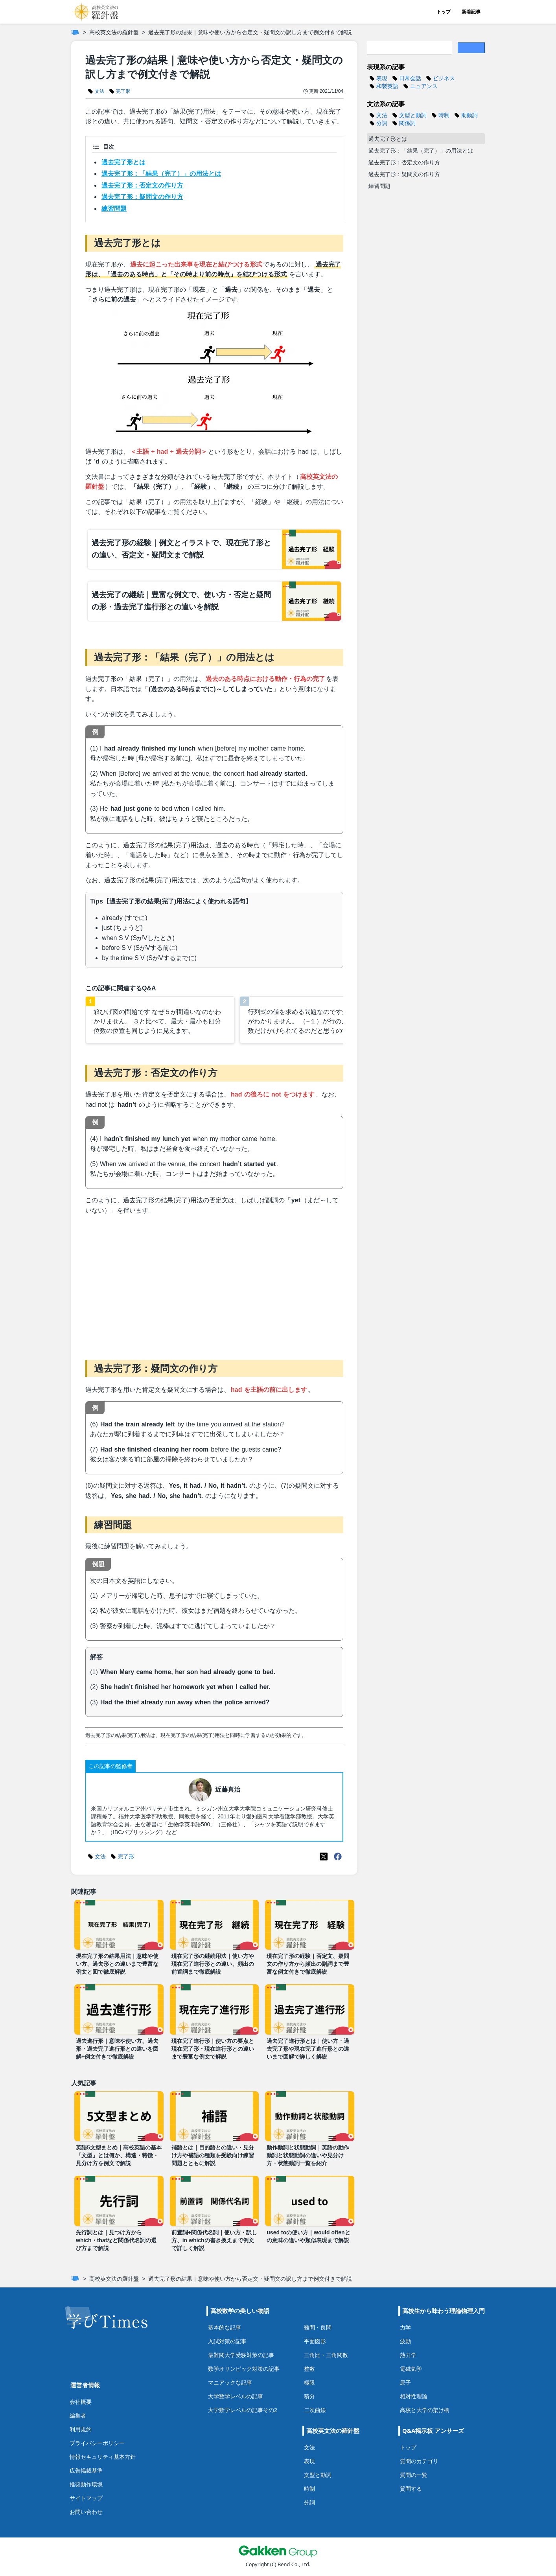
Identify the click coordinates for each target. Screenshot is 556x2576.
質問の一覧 (413, 2474)
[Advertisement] (214, 1286)
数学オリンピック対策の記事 (244, 2368)
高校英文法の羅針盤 (114, 32)
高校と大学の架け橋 (424, 2410)
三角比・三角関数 (326, 2355)
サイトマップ (86, 2498)
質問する (411, 2488)
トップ (443, 11)
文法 (309, 2447)
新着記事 (471, 11)
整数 (309, 2368)
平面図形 (315, 2341)
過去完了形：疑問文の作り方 (142, 196)
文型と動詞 (317, 2474)
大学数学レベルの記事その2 (242, 2410)
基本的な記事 (224, 2327)
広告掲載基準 (86, 2470)
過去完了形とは (123, 162)
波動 (405, 2341)
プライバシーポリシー (97, 2443)
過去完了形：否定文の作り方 (142, 185)
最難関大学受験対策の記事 (241, 2355)
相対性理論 (413, 2396)
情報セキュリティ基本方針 (103, 2456)
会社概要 (81, 2401)
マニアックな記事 (230, 2382)
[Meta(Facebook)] (337, 1856)
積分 (309, 2396)
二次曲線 (315, 2410)
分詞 (309, 2502)
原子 (405, 2382)
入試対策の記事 (227, 2341)
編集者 (78, 2415)
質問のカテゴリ (419, 2461)
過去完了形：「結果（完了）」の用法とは (161, 173)
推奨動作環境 (86, 2484)
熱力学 (408, 2355)
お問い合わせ (86, 2511)
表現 (309, 2461)
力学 (405, 2327)
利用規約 (81, 2429)
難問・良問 (317, 2327)
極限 (309, 2382)
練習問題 (114, 208)
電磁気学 (411, 2368)
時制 (309, 2488)
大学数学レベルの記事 (235, 2396)
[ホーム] (75, 32)
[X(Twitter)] (323, 1856)
